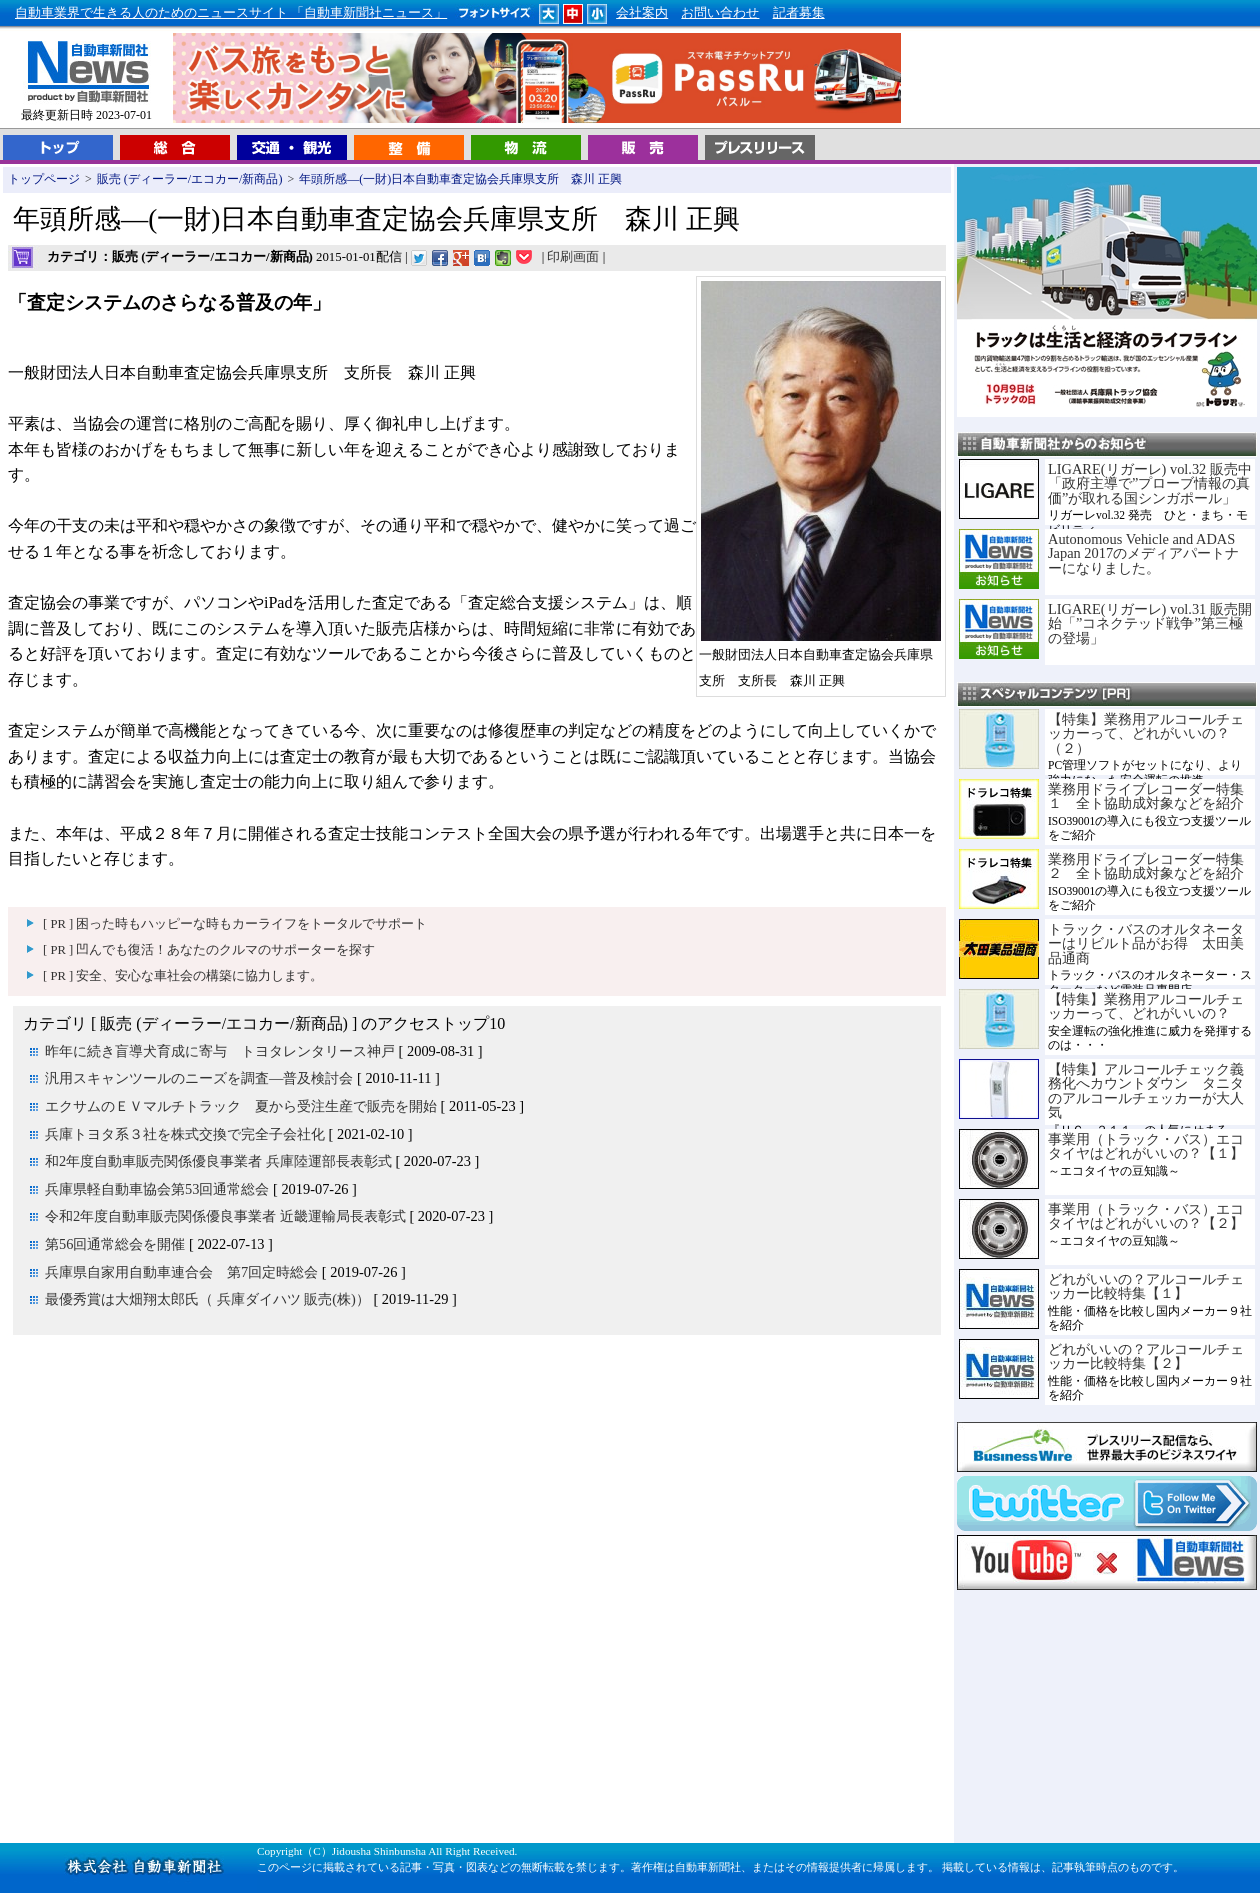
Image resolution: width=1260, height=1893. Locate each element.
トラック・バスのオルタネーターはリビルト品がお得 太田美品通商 (1146, 943)
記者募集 (799, 13)
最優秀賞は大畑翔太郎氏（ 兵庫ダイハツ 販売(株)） (207, 1299)
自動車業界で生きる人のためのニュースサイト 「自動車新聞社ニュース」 (231, 13)
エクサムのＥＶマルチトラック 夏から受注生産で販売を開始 (241, 1106)
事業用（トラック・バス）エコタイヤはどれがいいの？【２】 (1146, 1216)
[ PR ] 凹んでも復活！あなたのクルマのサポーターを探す (209, 950)
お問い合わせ (720, 13)
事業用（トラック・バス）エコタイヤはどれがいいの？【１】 (1146, 1146)
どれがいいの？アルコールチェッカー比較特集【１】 (1146, 1286)
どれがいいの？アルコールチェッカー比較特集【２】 (1146, 1356)
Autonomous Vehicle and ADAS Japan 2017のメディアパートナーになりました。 (1143, 553)
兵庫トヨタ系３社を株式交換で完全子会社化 (185, 1134)
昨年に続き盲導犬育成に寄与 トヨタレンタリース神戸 (220, 1051)
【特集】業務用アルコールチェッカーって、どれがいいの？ (1146, 1006)
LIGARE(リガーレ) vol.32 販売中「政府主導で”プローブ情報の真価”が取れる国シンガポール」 (1150, 483)
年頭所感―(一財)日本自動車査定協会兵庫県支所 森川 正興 (460, 179)
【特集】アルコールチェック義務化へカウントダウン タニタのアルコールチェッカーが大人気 (1146, 1090)
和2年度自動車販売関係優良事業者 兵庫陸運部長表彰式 (218, 1161)
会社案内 (642, 13)
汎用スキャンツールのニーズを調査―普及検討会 (199, 1078)
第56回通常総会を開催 (115, 1244)
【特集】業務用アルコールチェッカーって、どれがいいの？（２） (1146, 733)
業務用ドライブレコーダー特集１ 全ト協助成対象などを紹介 (1146, 796)
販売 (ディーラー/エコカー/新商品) (190, 179)
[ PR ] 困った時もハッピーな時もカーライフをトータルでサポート (235, 924)
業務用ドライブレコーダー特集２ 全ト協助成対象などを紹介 (1146, 866)
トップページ (44, 179)
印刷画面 (573, 257)
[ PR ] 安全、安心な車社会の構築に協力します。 (183, 976)
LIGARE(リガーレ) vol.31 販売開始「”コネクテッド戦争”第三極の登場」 (1150, 623)
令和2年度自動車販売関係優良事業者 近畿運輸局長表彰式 (225, 1216)
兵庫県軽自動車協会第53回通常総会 (157, 1189)
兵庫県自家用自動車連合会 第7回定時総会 (181, 1272)
